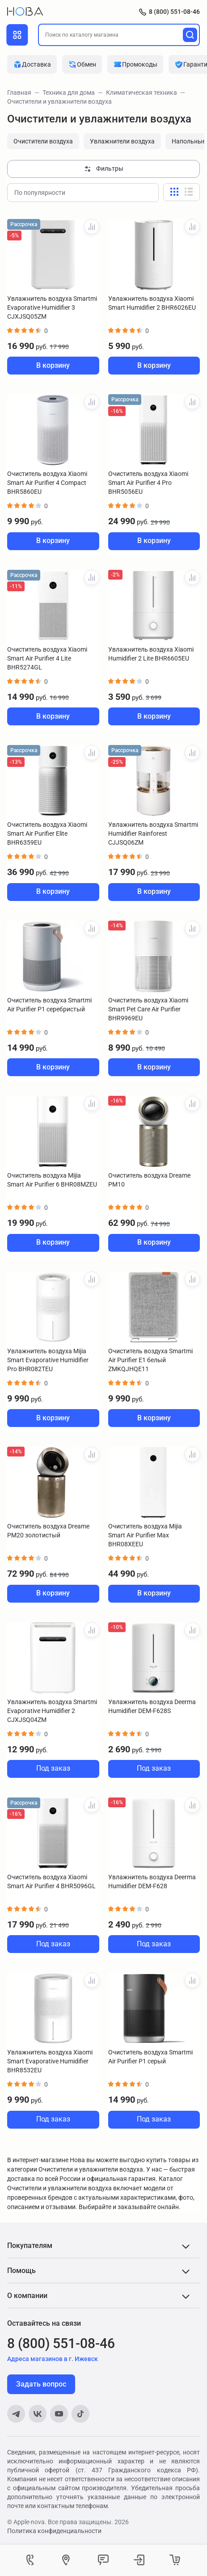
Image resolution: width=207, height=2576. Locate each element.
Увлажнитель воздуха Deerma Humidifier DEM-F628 (152, 1881)
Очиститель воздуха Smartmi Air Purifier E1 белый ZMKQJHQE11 (150, 1359)
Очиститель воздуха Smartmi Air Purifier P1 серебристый (49, 1005)
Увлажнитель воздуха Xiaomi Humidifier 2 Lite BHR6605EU (151, 654)
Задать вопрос (41, 2384)
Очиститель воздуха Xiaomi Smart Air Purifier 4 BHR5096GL (51, 1881)
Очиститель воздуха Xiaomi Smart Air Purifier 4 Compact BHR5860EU (47, 482)
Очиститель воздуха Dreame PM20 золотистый (48, 1531)
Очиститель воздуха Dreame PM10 (149, 1180)
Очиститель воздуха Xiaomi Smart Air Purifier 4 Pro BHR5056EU (148, 482)
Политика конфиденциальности (54, 2530)
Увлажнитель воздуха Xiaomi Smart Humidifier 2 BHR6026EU (152, 303)
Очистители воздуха (43, 141)
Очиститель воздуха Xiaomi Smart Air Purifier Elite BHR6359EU (47, 833)
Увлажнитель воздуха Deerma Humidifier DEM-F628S (152, 1706)
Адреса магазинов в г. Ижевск (52, 2358)
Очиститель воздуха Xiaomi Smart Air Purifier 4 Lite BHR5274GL (47, 658)
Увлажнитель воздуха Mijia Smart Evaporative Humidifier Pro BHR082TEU (48, 1359)
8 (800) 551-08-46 (174, 11)
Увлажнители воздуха (122, 141)
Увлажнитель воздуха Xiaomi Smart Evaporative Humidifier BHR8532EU (50, 2061)
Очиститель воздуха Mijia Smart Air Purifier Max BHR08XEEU (145, 1535)
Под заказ (53, 1768)
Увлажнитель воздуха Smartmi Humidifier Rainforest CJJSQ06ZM (153, 833)
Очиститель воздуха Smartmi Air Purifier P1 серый (150, 2057)
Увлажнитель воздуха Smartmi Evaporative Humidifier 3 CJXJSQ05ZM (52, 307)
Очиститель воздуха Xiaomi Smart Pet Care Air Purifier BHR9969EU (148, 1009)
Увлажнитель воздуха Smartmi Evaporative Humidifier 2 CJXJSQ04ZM (52, 1710)
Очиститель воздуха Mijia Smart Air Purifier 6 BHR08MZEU (52, 1180)
